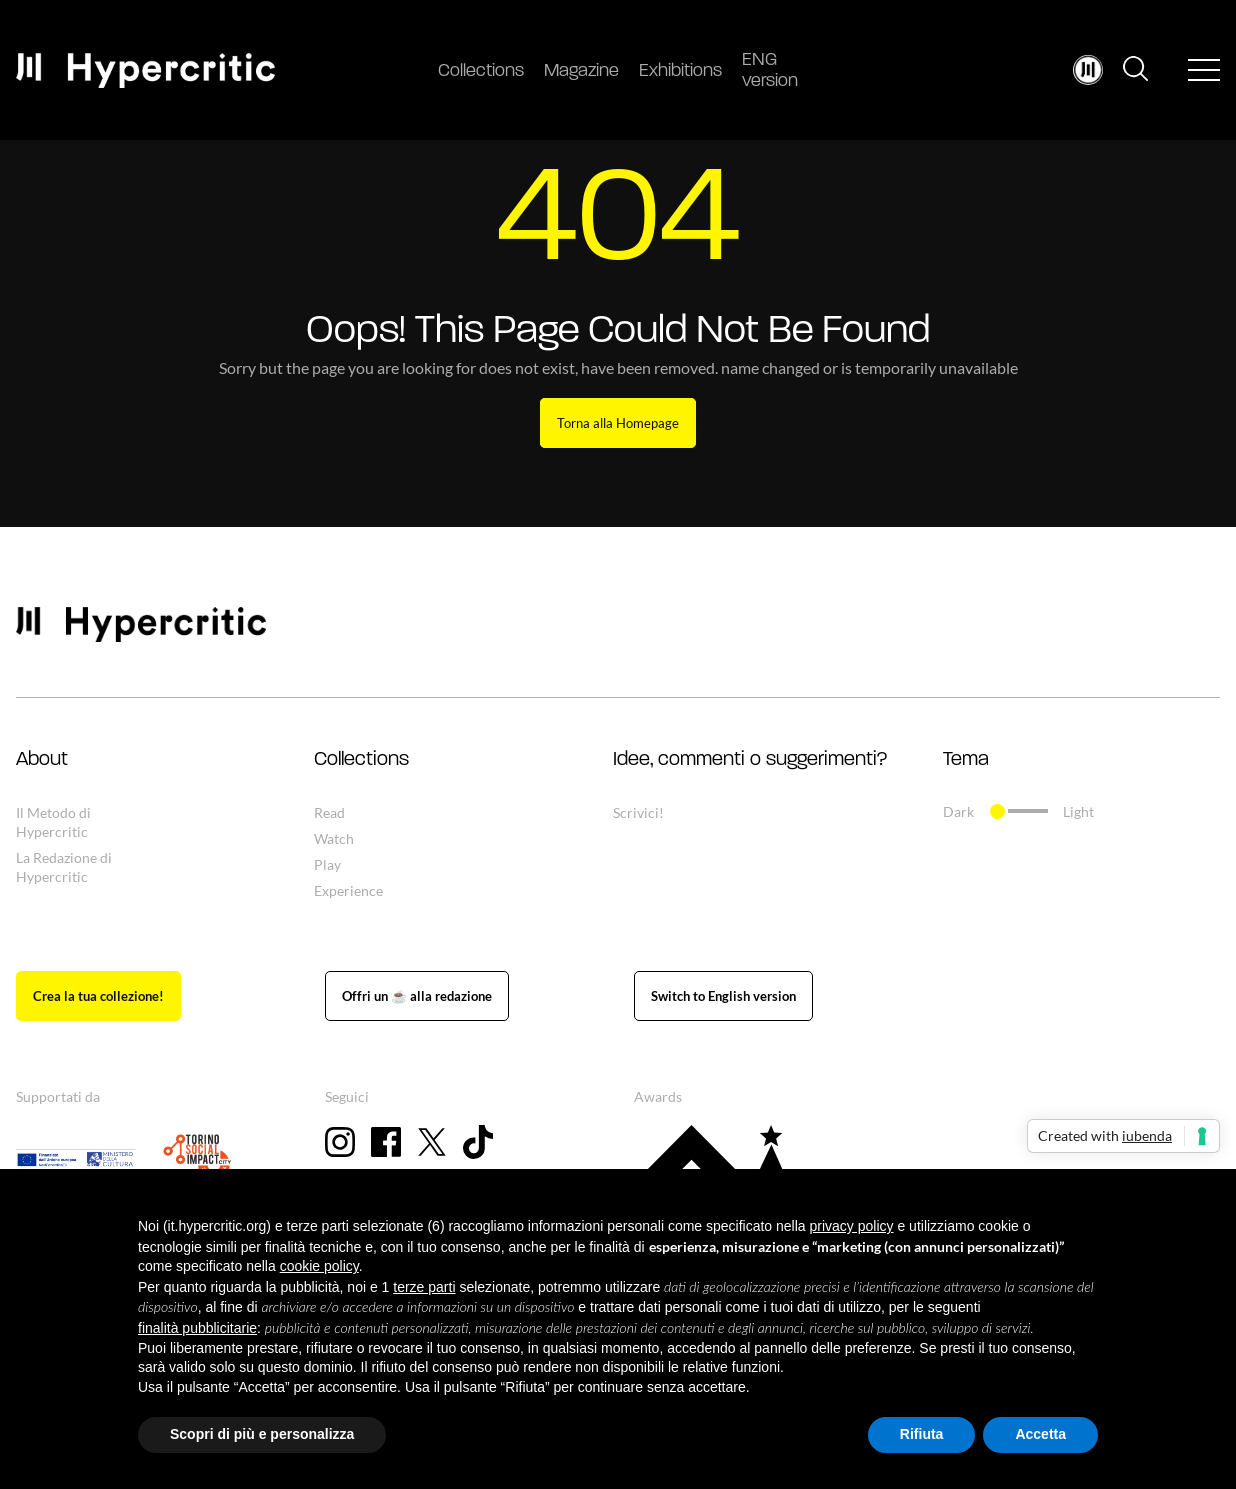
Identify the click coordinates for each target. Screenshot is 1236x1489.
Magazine (581, 71)
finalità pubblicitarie (197, 1328)
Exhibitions (680, 71)
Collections (481, 71)
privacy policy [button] (852, 1226)
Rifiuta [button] (922, 1434)
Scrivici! (638, 812)
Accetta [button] (1040, 1434)
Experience (348, 890)
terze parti (424, 1287)
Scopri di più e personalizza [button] (262, 1434)
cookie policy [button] (319, 1266)
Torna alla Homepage (618, 423)
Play (327, 864)
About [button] (42, 760)
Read (329, 812)
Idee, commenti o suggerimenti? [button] (750, 760)
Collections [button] (361, 760)
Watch (334, 838)
